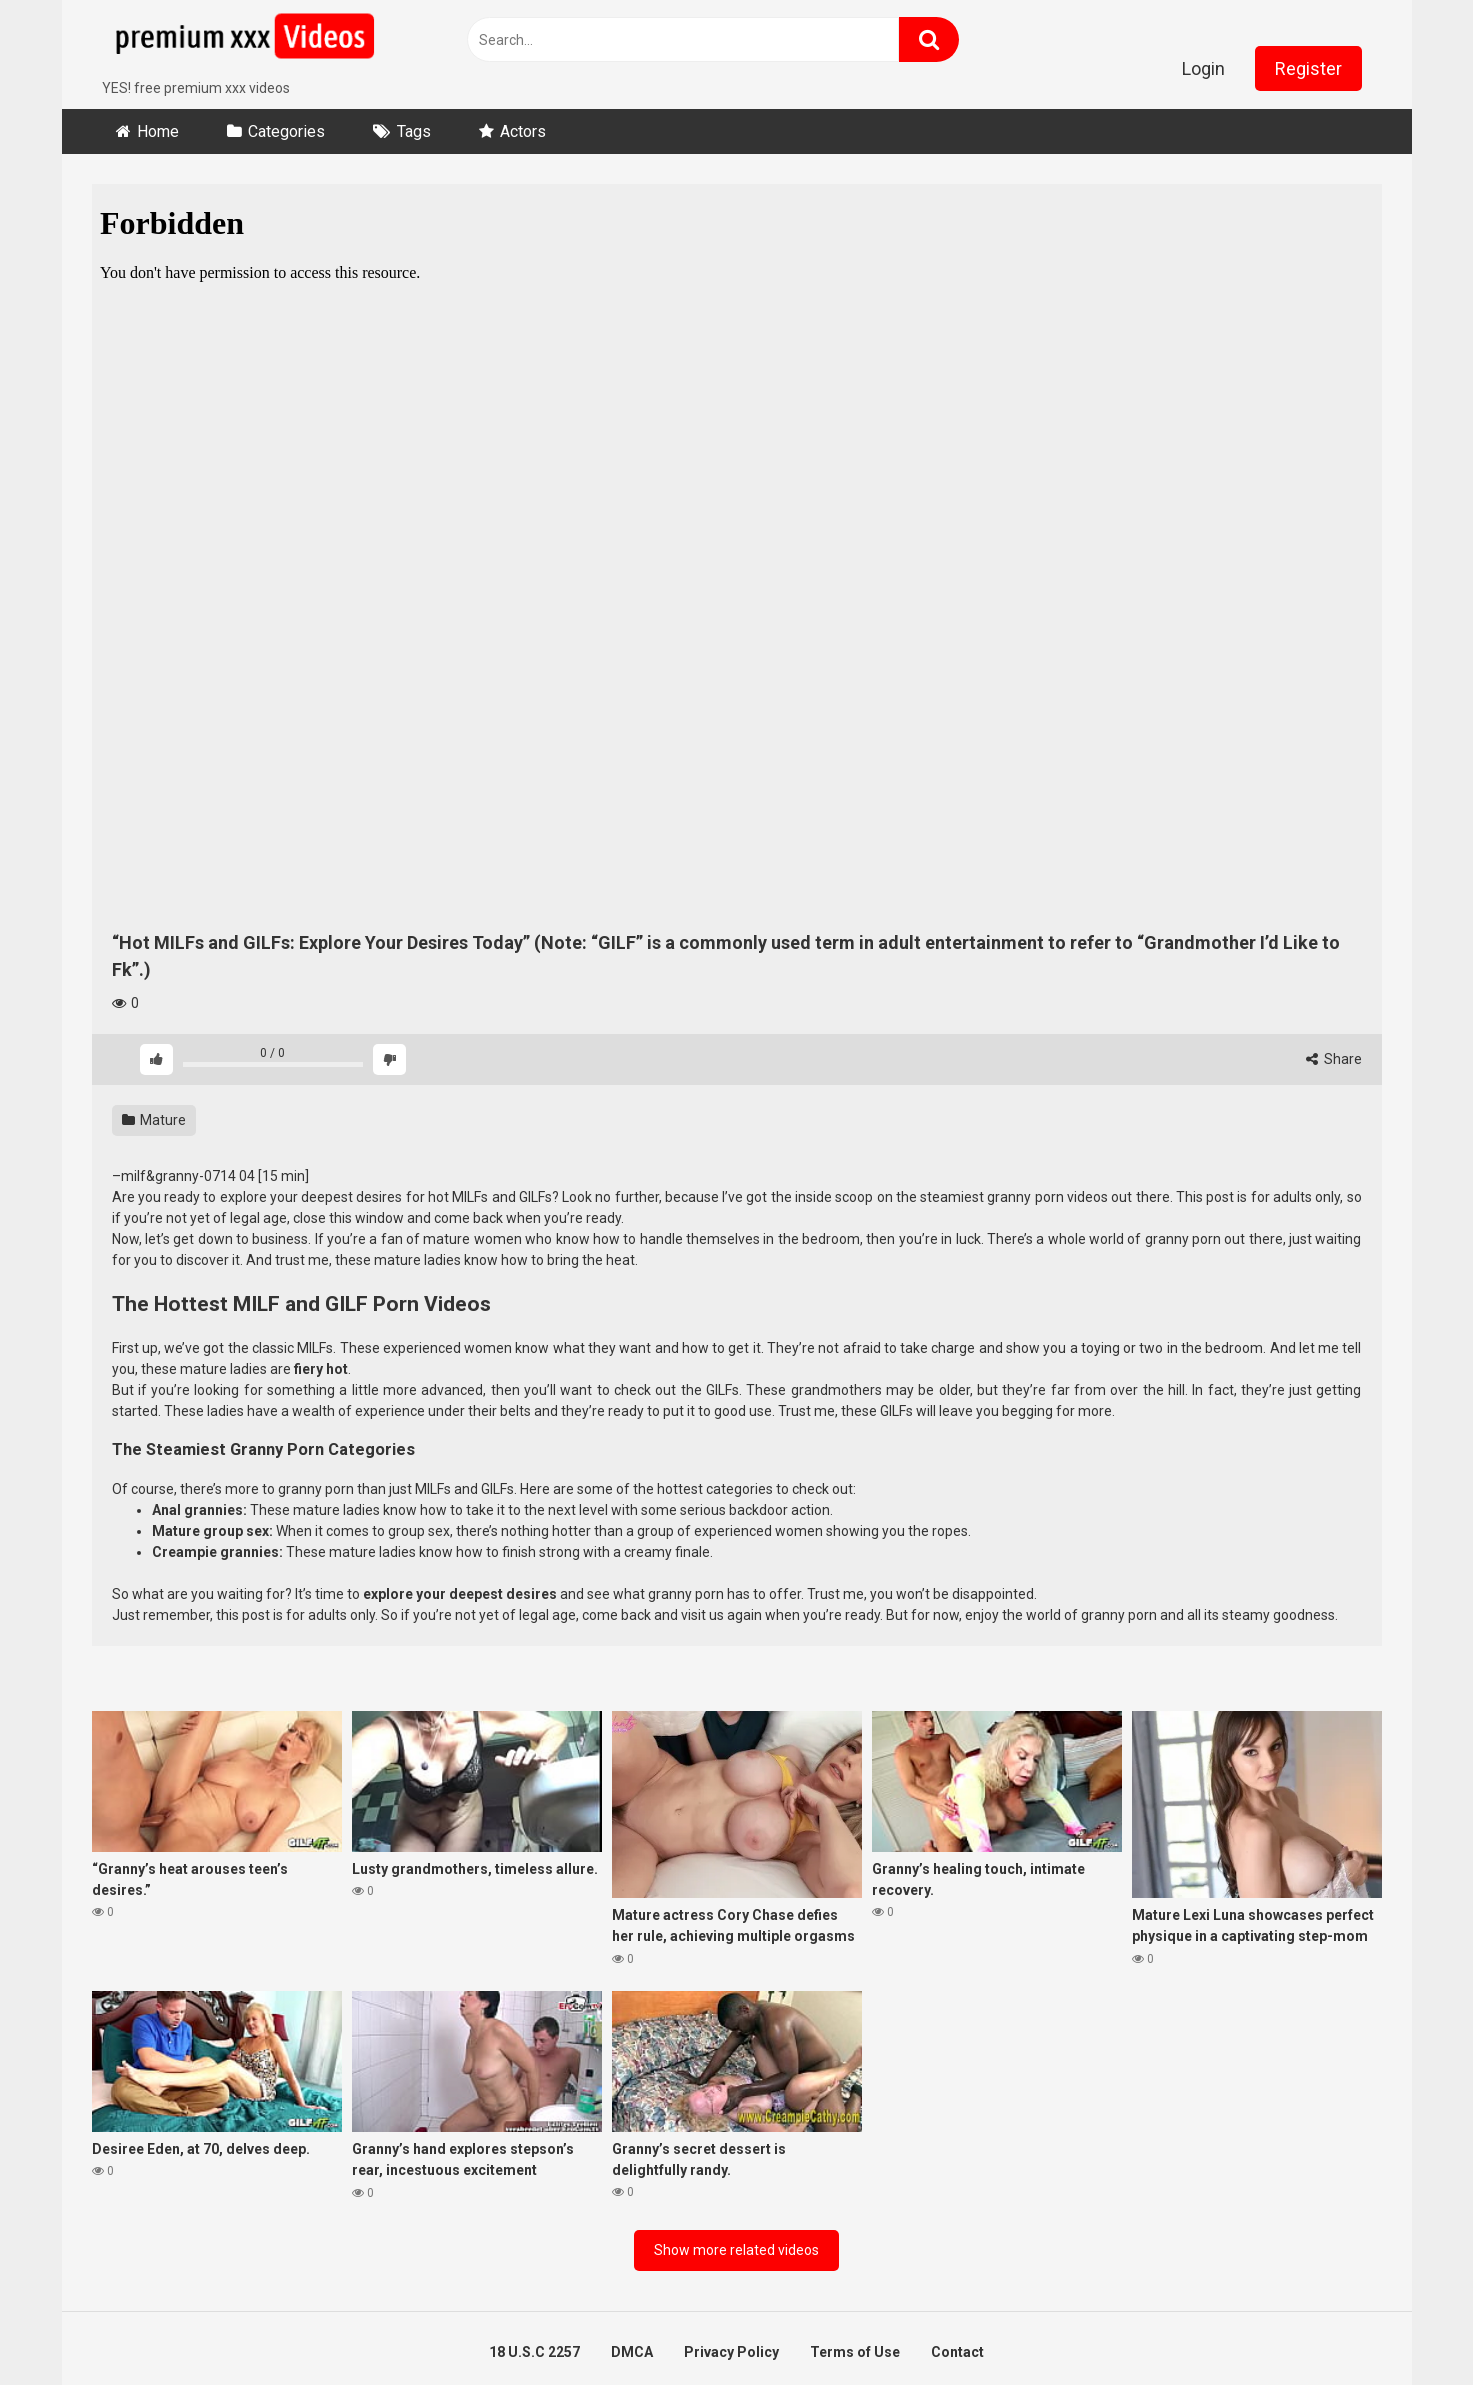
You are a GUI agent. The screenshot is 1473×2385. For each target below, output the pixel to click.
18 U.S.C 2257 (534, 2352)
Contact (957, 2352)
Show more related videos (736, 2250)
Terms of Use (855, 2352)
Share (1334, 1059)
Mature (154, 1120)
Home (158, 131)
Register (1308, 68)
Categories (286, 131)
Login (1203, 68)
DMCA (632, 2352)
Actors (523, 131)
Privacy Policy (731, 2352)
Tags (414, 131)
